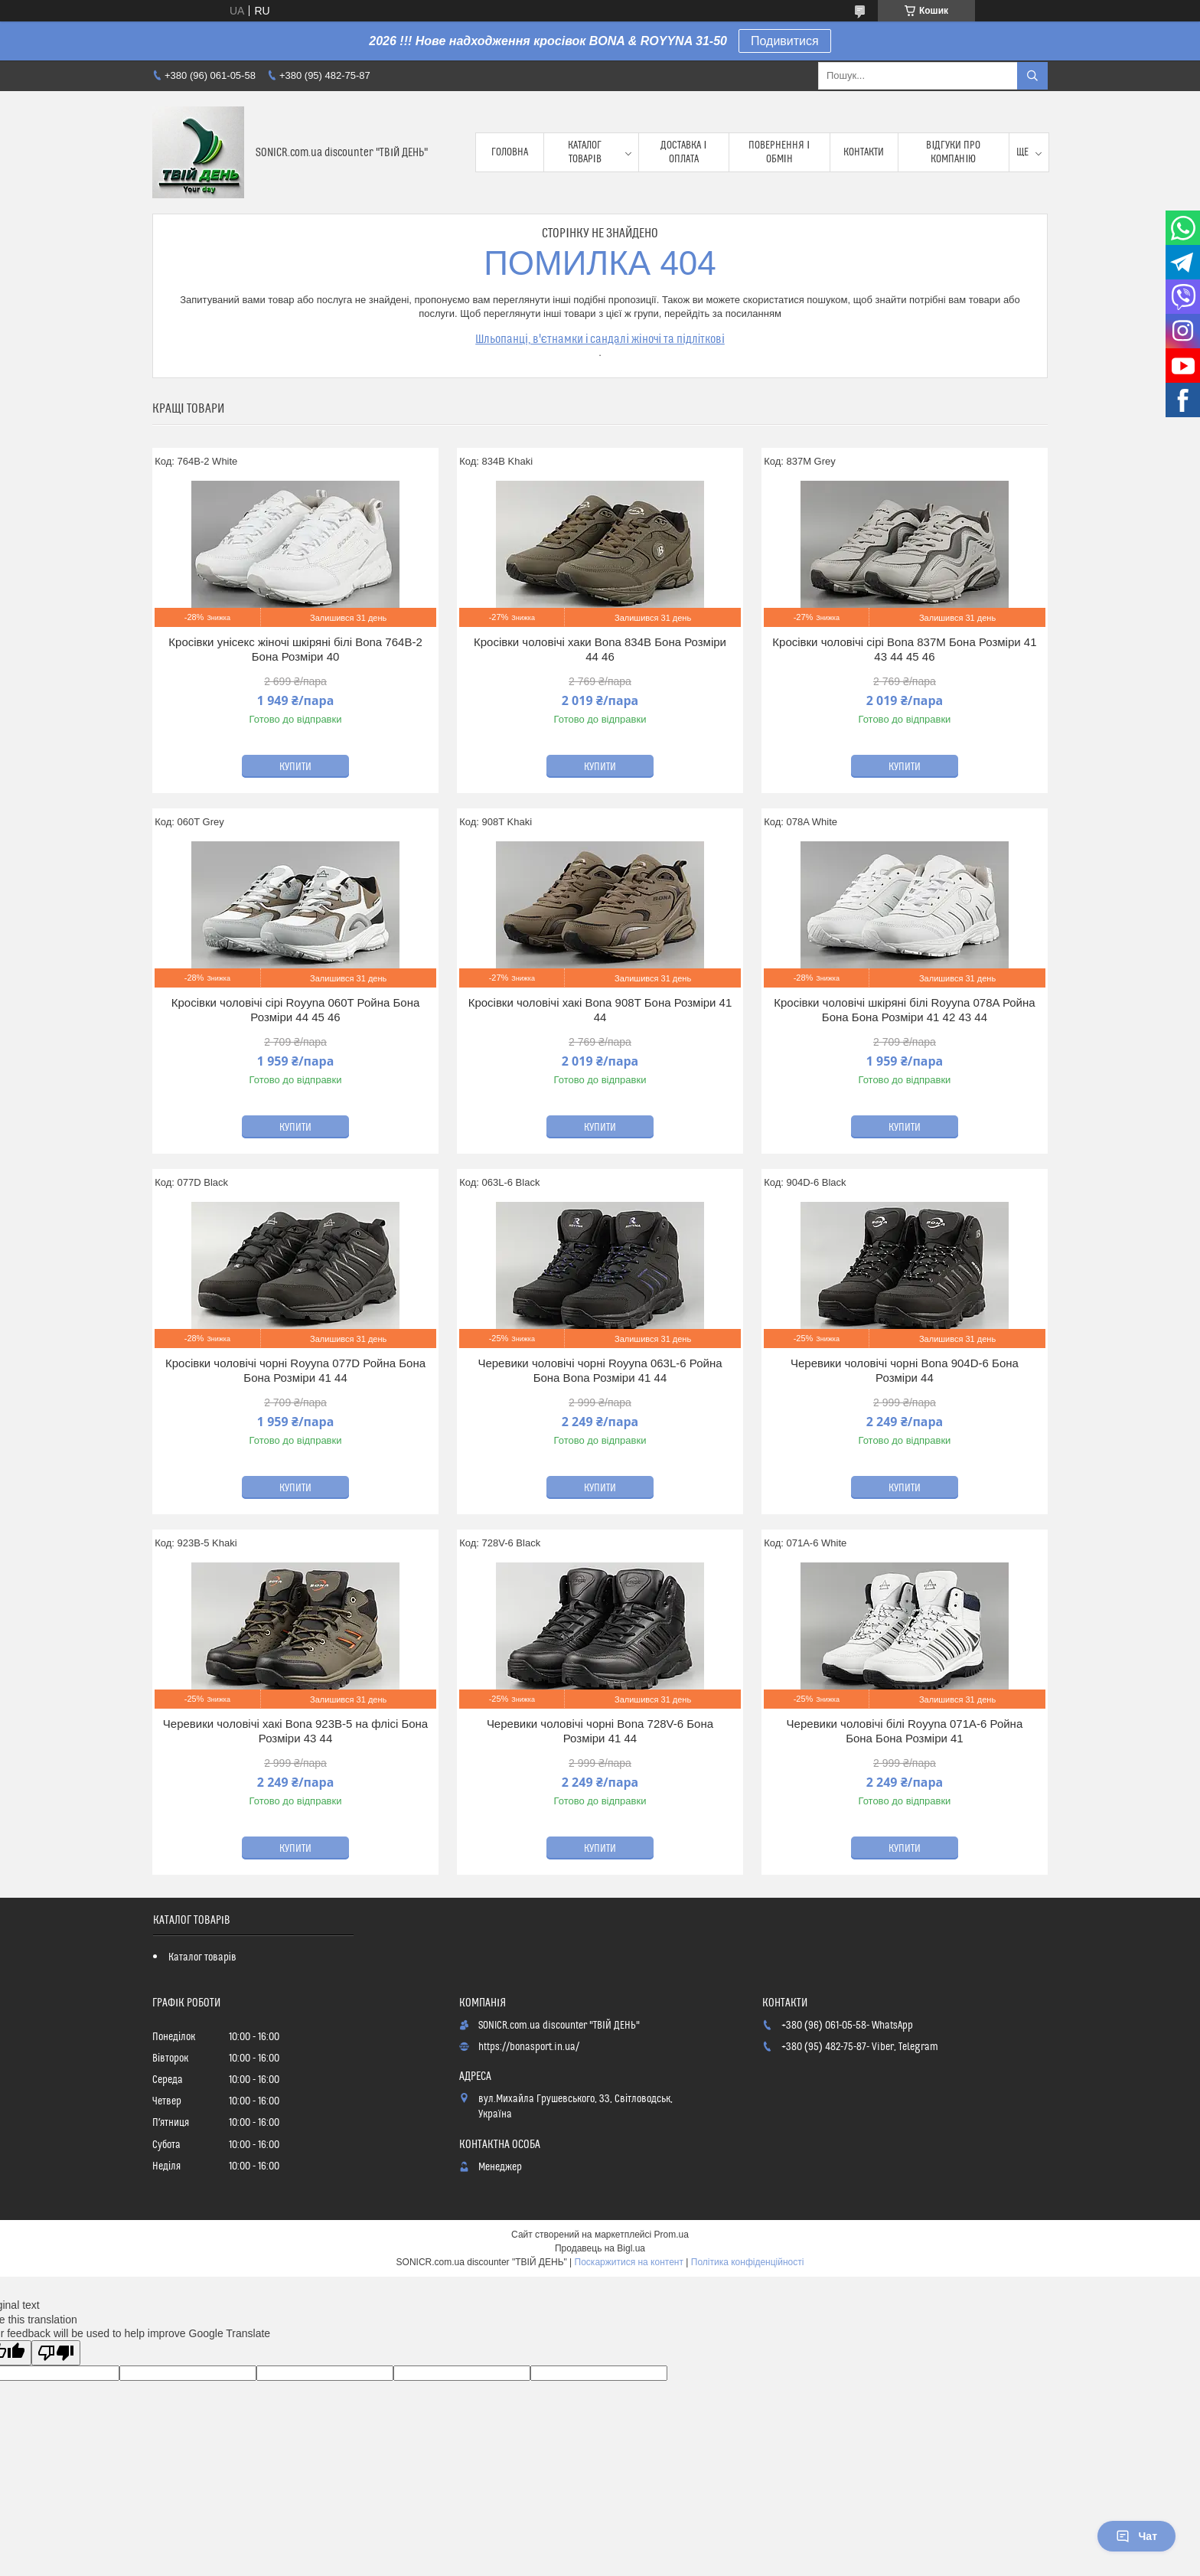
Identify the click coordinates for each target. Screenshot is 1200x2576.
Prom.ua (671, 2234)
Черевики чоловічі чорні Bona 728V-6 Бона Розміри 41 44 (600, 1731)
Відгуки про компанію (953, 152)
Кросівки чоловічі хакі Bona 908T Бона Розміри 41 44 (600, 1010)
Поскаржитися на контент (629, 2262)
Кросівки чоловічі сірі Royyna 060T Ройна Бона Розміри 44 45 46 (295, 1010)
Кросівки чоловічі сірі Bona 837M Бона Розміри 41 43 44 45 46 (904, 649)
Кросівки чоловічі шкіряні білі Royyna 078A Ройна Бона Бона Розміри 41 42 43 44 (904, 1010)
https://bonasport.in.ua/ (528, 2047)
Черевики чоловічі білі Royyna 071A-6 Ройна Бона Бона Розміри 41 (905, 1731)
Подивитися (785, 40)
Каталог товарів (585, 152)
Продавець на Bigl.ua (600, 2248)
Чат (1136, 2536)
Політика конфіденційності (747, 2262)
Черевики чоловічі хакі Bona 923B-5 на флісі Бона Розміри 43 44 (295, 1731)
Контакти (863, 152)
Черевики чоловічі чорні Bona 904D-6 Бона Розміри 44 (905, 1371)
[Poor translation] (55, 2352)
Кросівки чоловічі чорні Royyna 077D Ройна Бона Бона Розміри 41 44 (295, 1371)
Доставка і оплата (683, 152)
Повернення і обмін (779, 152)
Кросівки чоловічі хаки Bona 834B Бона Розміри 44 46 (600, 649)
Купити (295, 767)
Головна (509, 152)
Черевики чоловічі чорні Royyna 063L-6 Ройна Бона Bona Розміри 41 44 (600, 1371)
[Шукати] (1032, 76)
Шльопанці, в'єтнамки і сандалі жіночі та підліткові (600, 339)
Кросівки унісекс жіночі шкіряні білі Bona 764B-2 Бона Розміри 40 (295, 649)
